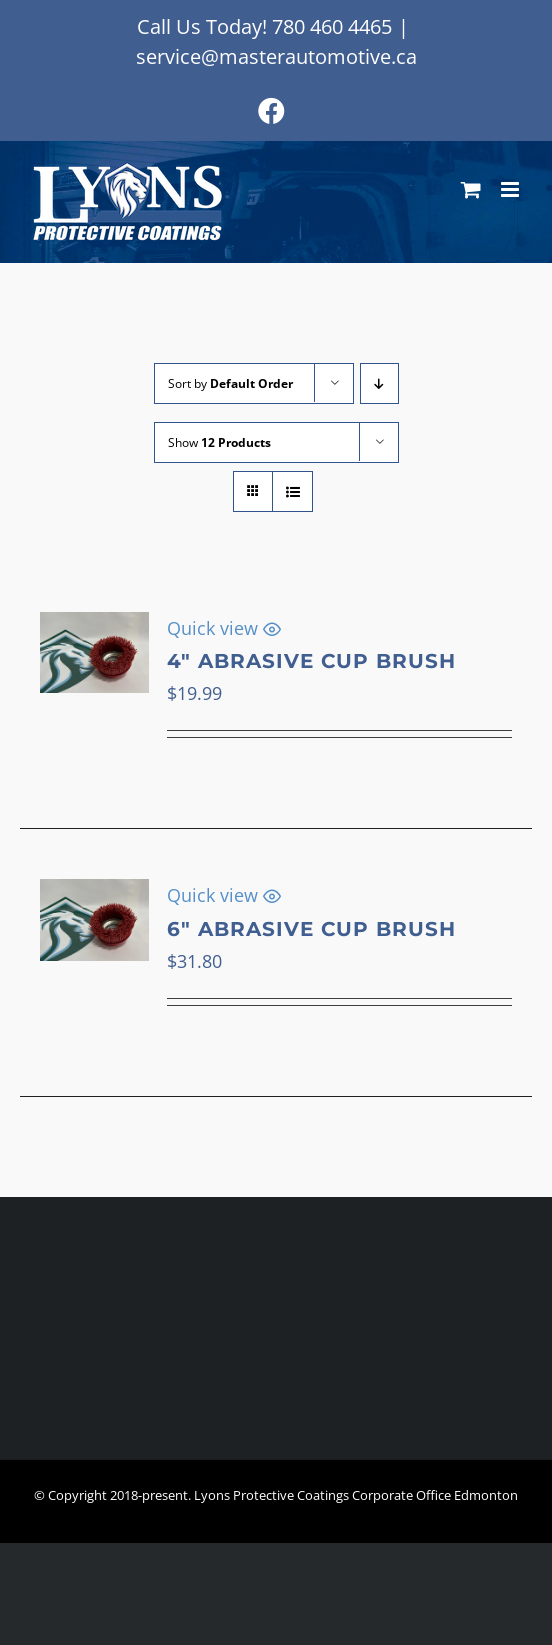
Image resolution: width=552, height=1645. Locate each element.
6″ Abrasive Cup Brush (311, 929)
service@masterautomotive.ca (276, 56)
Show (219, 442)
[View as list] (292, 491)
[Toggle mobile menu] (511, 189)
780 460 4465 (332, 26)
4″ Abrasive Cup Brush (311, 661)
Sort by (230, 383)
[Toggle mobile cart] (471, 189)
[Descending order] (379, 383)
